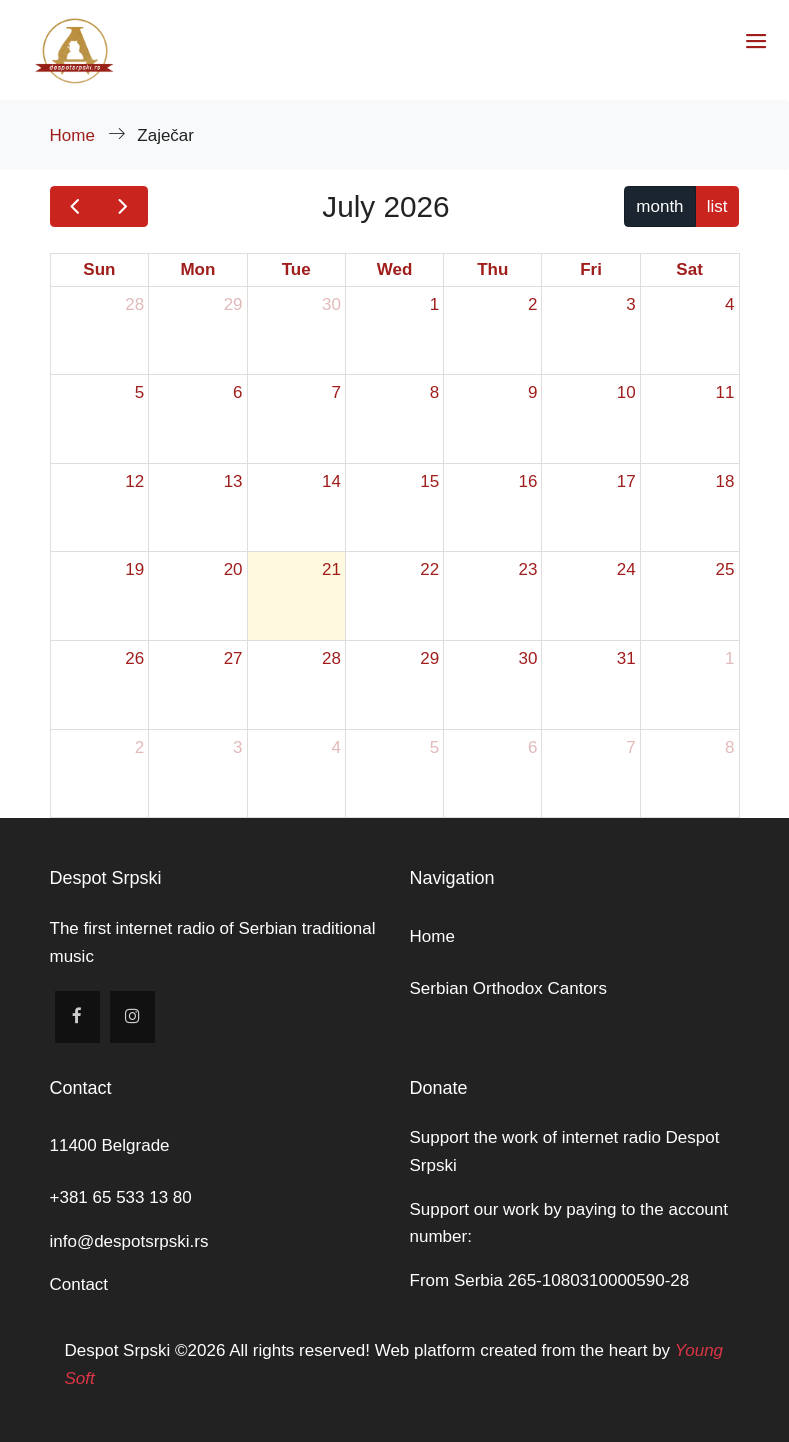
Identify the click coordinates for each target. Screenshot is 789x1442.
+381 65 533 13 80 (121, 1197)
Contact (79, 1284)
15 (429, 481)
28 (134, 304)
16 (527, 481)
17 (626, 481)
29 (233, 304)
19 (134, 569)
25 (725, 569)
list (717, 206)
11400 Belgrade (110, 1145)
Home (75, 135)
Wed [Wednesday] (395, 269)
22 (429, 569)
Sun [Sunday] (99, 269)
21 (331, 569)
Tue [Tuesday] (296, 269)
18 (725, 481)
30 (331, 304)
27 (233, 658)
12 (134, 481)
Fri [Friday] (591, 269)
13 (233, 481)
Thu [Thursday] (492, 269)
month (659, 206)
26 (134, 658)
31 (626, 658)
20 (233, 569)
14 (331, 481)
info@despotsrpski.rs (129, 1241)
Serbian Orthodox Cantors (509, 988)
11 (725, 392)
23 (527, 569)
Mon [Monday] (197, 269)
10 (626, 392)
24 (626, 569)
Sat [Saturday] (689, 269)
